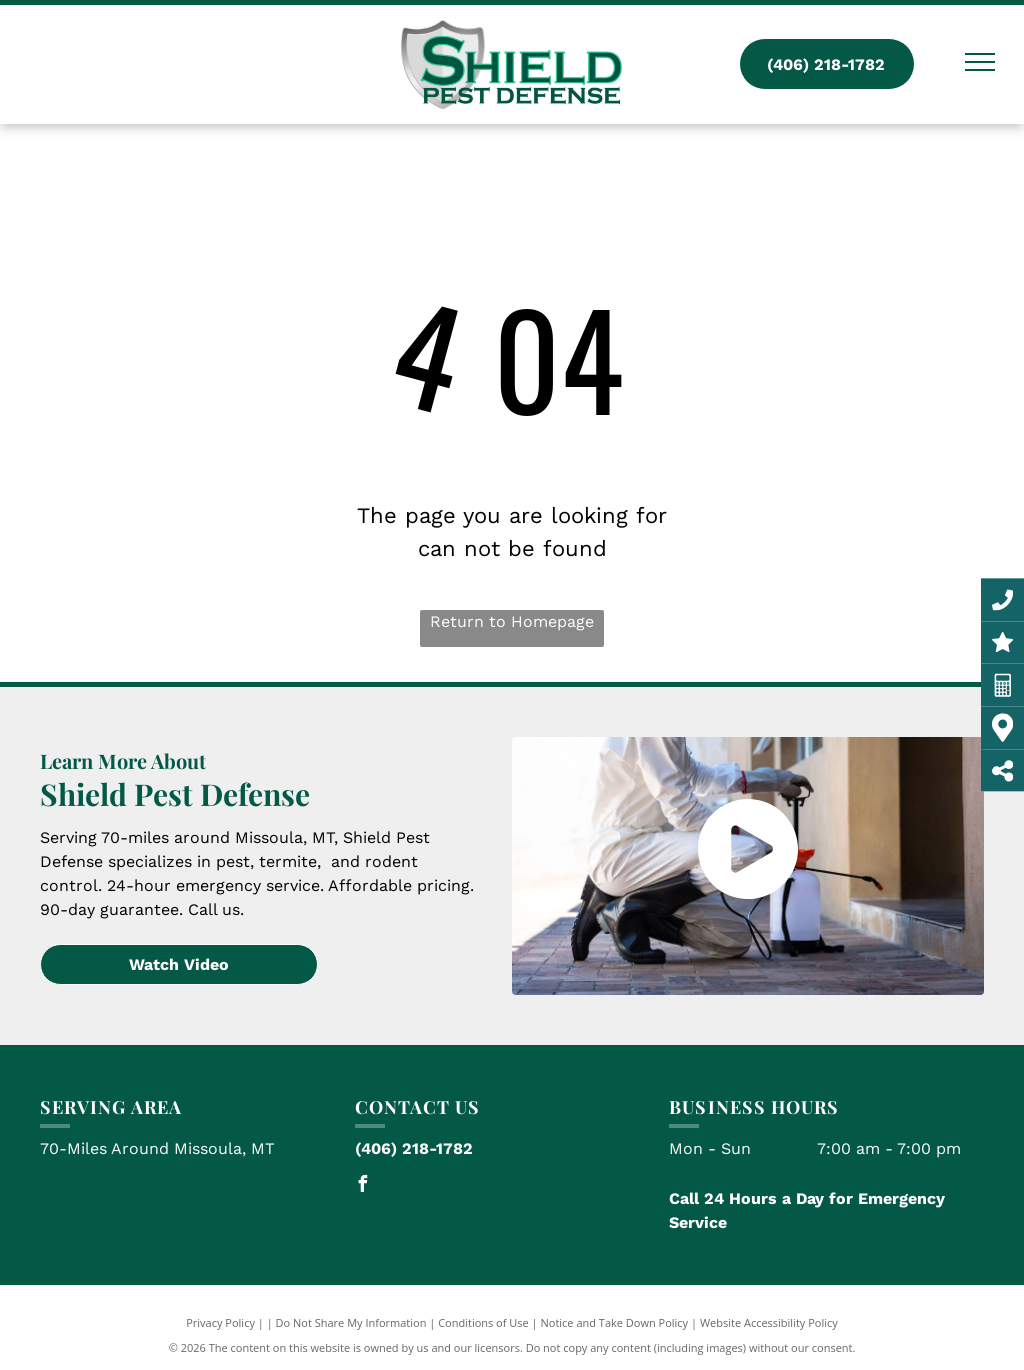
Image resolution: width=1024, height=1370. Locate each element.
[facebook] (363, 1186)
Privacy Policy (220, 1322)
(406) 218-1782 (414, 1148)
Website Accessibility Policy (769, 1322)
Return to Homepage (512, 621)
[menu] (980, 62)
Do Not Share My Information (351, 1322)
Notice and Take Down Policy (615, 1322)
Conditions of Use (483, 1322)
